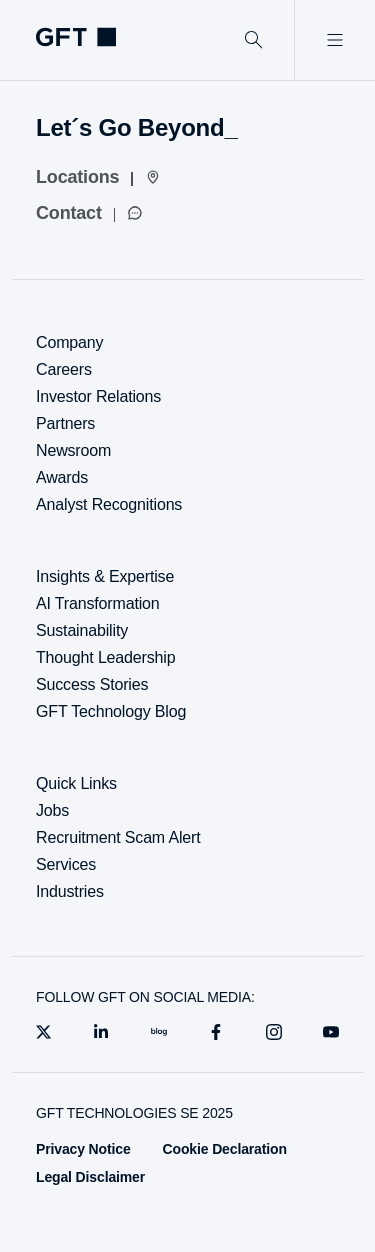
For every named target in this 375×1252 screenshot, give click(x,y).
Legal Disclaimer (90, 1177)
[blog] (159, 1032)
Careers (64, 369)
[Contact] (89, 213)
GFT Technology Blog (111, 711)
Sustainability (82, 630)
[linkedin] (101, 1032)
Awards (62, 477)
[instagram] (274, 1032)
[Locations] (98, 177)
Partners (65, 423)
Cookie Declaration (225, 1149)
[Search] (254, 40)
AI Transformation (98, 603)
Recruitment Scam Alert (118, 837)
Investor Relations (98, 396)
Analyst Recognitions (109, 504)
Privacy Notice (83, 1149)
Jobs (52, 810)
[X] (44, 1032)
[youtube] (331, 1032)
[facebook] (216, 1032)
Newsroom (73, 450)
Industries (70, 891)
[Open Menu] (334, 40)
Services (66, 864)
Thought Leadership (105, 657)
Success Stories (92, 684)
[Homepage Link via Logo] (76, 37)
